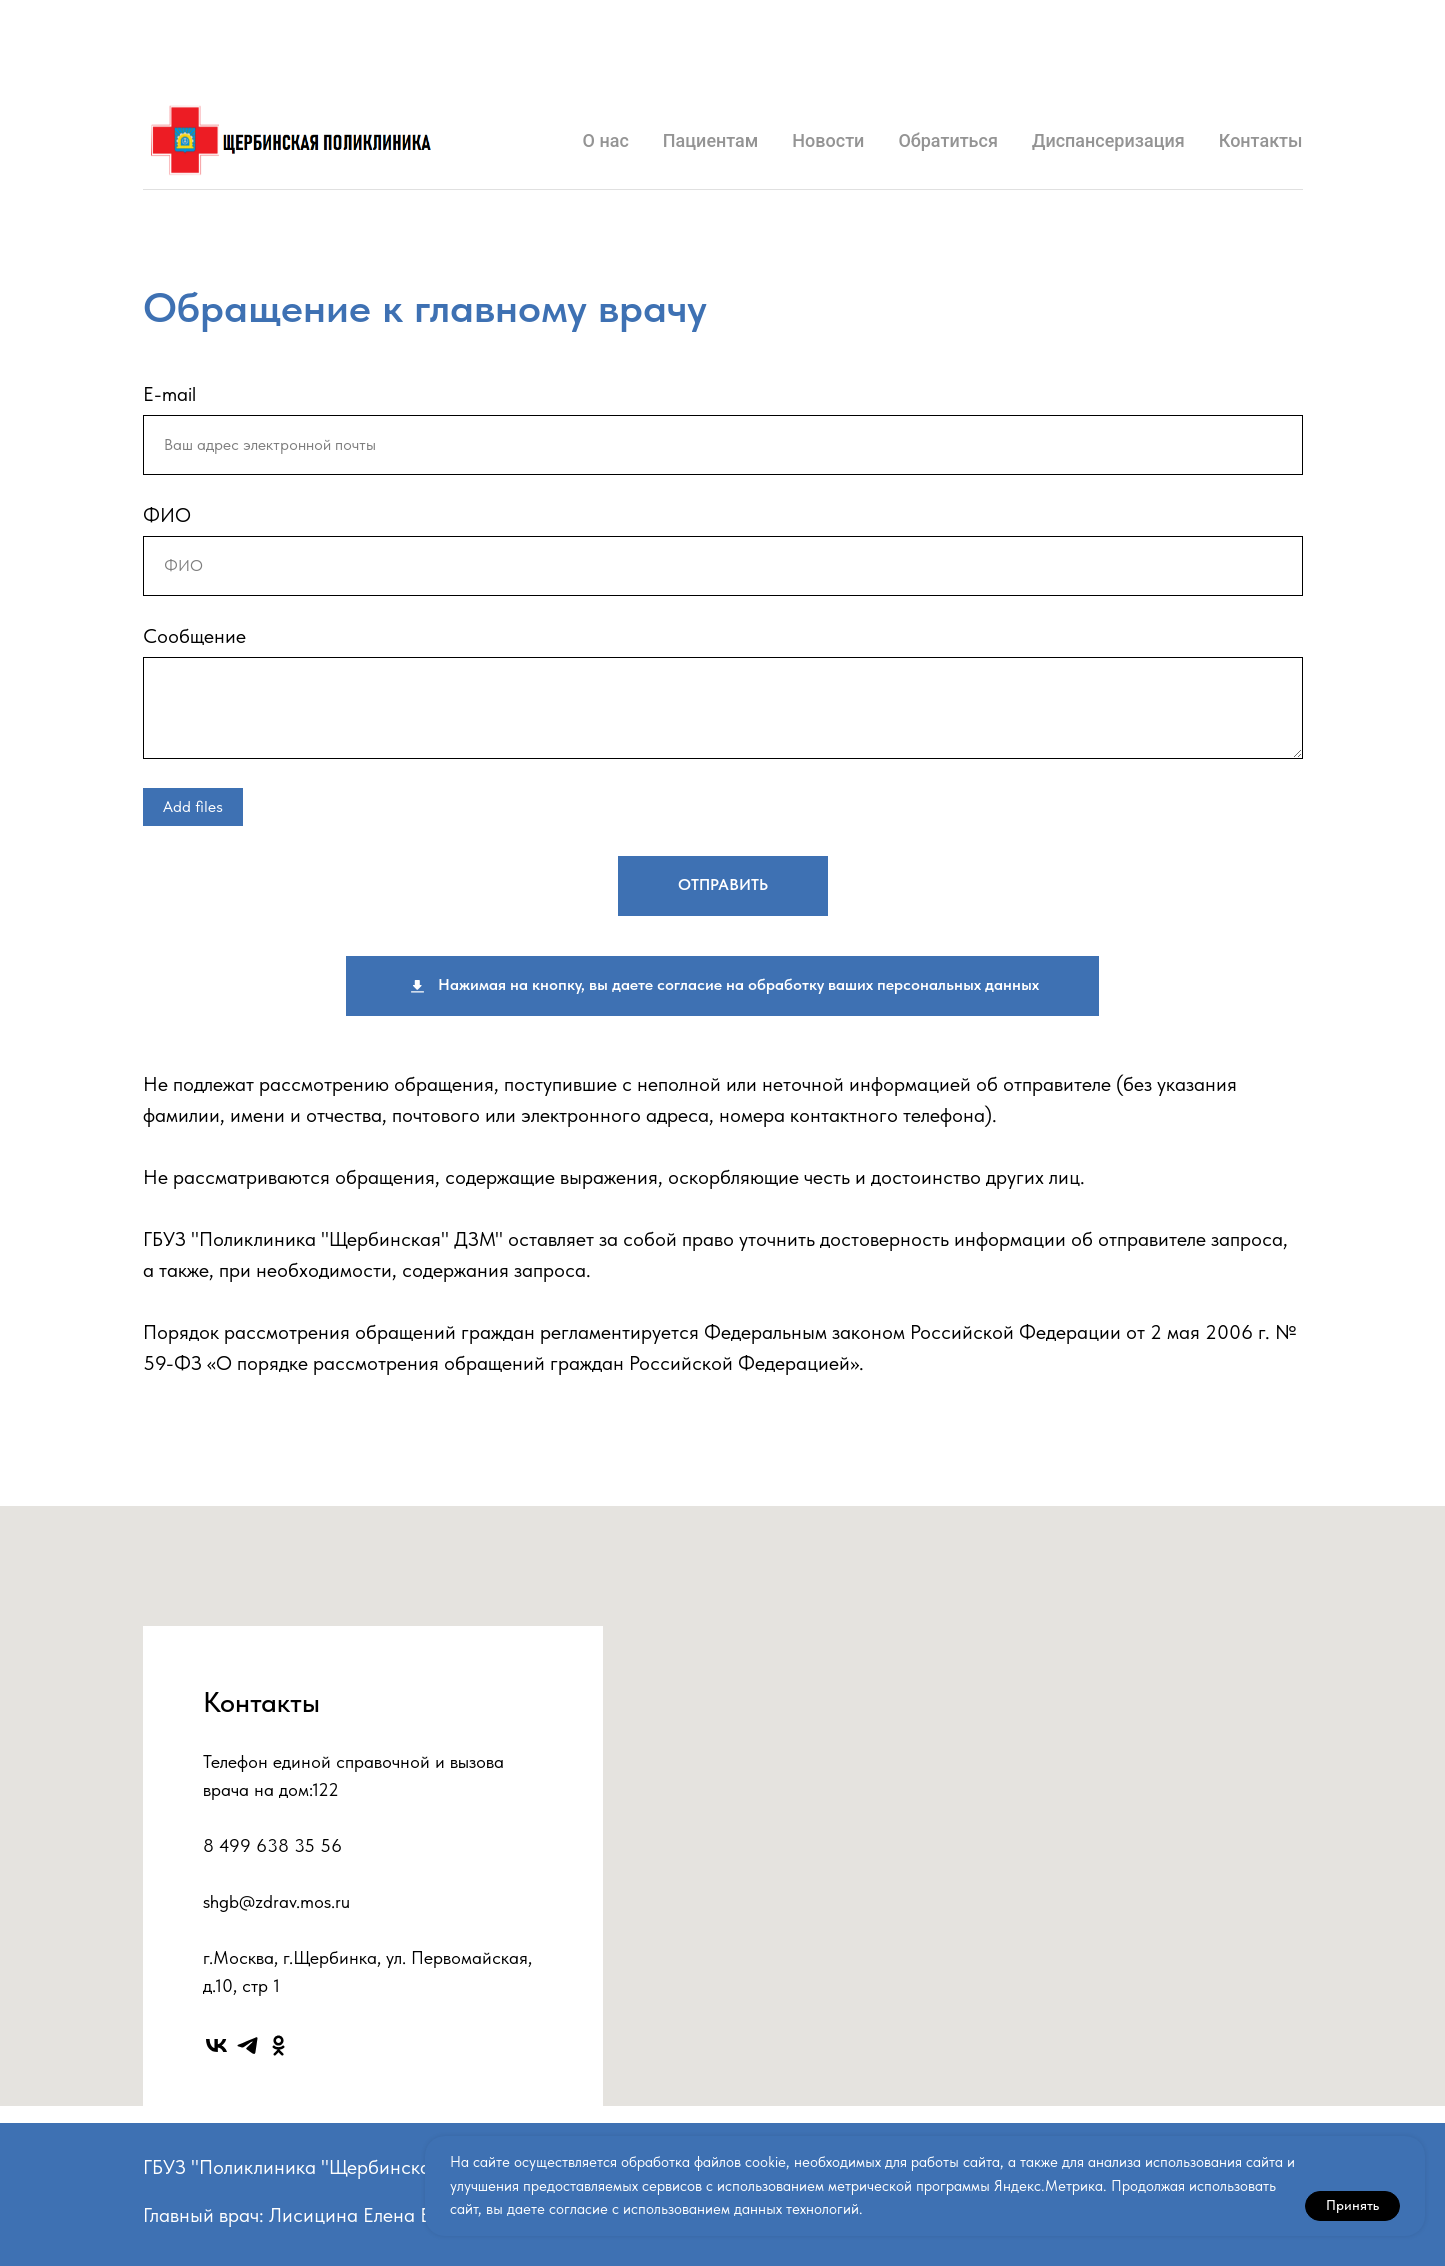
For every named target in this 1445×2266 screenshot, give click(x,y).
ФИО (167, 515)
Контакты (1261, 140)
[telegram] (247, 2045)
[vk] (216, 2045)
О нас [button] (606, 140)
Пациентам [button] (711, 140)
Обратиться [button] (948, 140)
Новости (828, 140)
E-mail (169, 394)
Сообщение (194, 636)
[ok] (278, 2045)
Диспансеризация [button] (1108, 140)
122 (325, 1789)
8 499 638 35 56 (272, 1845)
